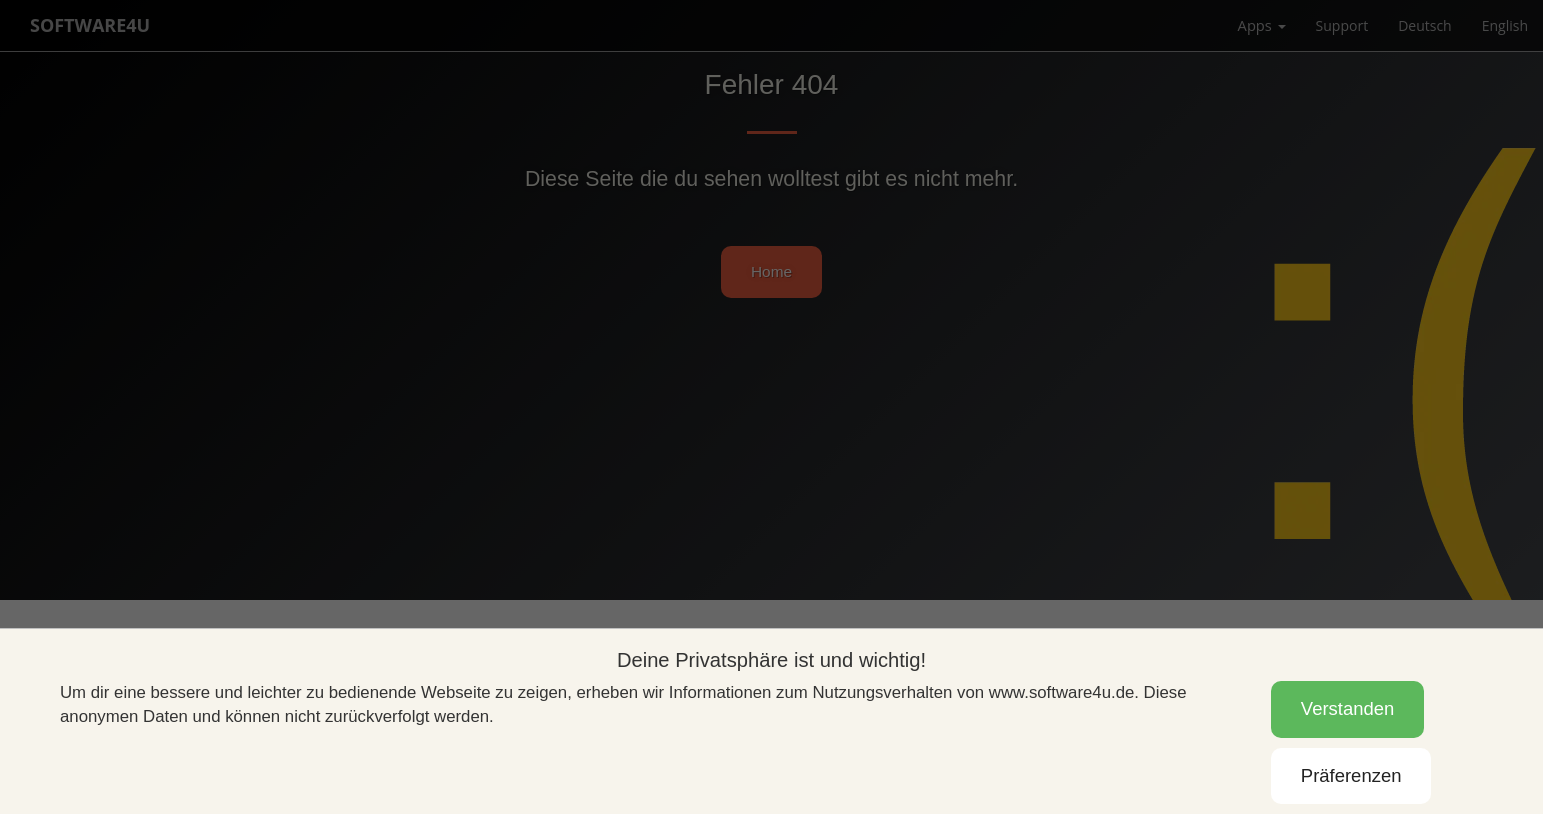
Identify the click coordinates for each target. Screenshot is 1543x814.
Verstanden (1347, 708)
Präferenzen (1351, 775)
